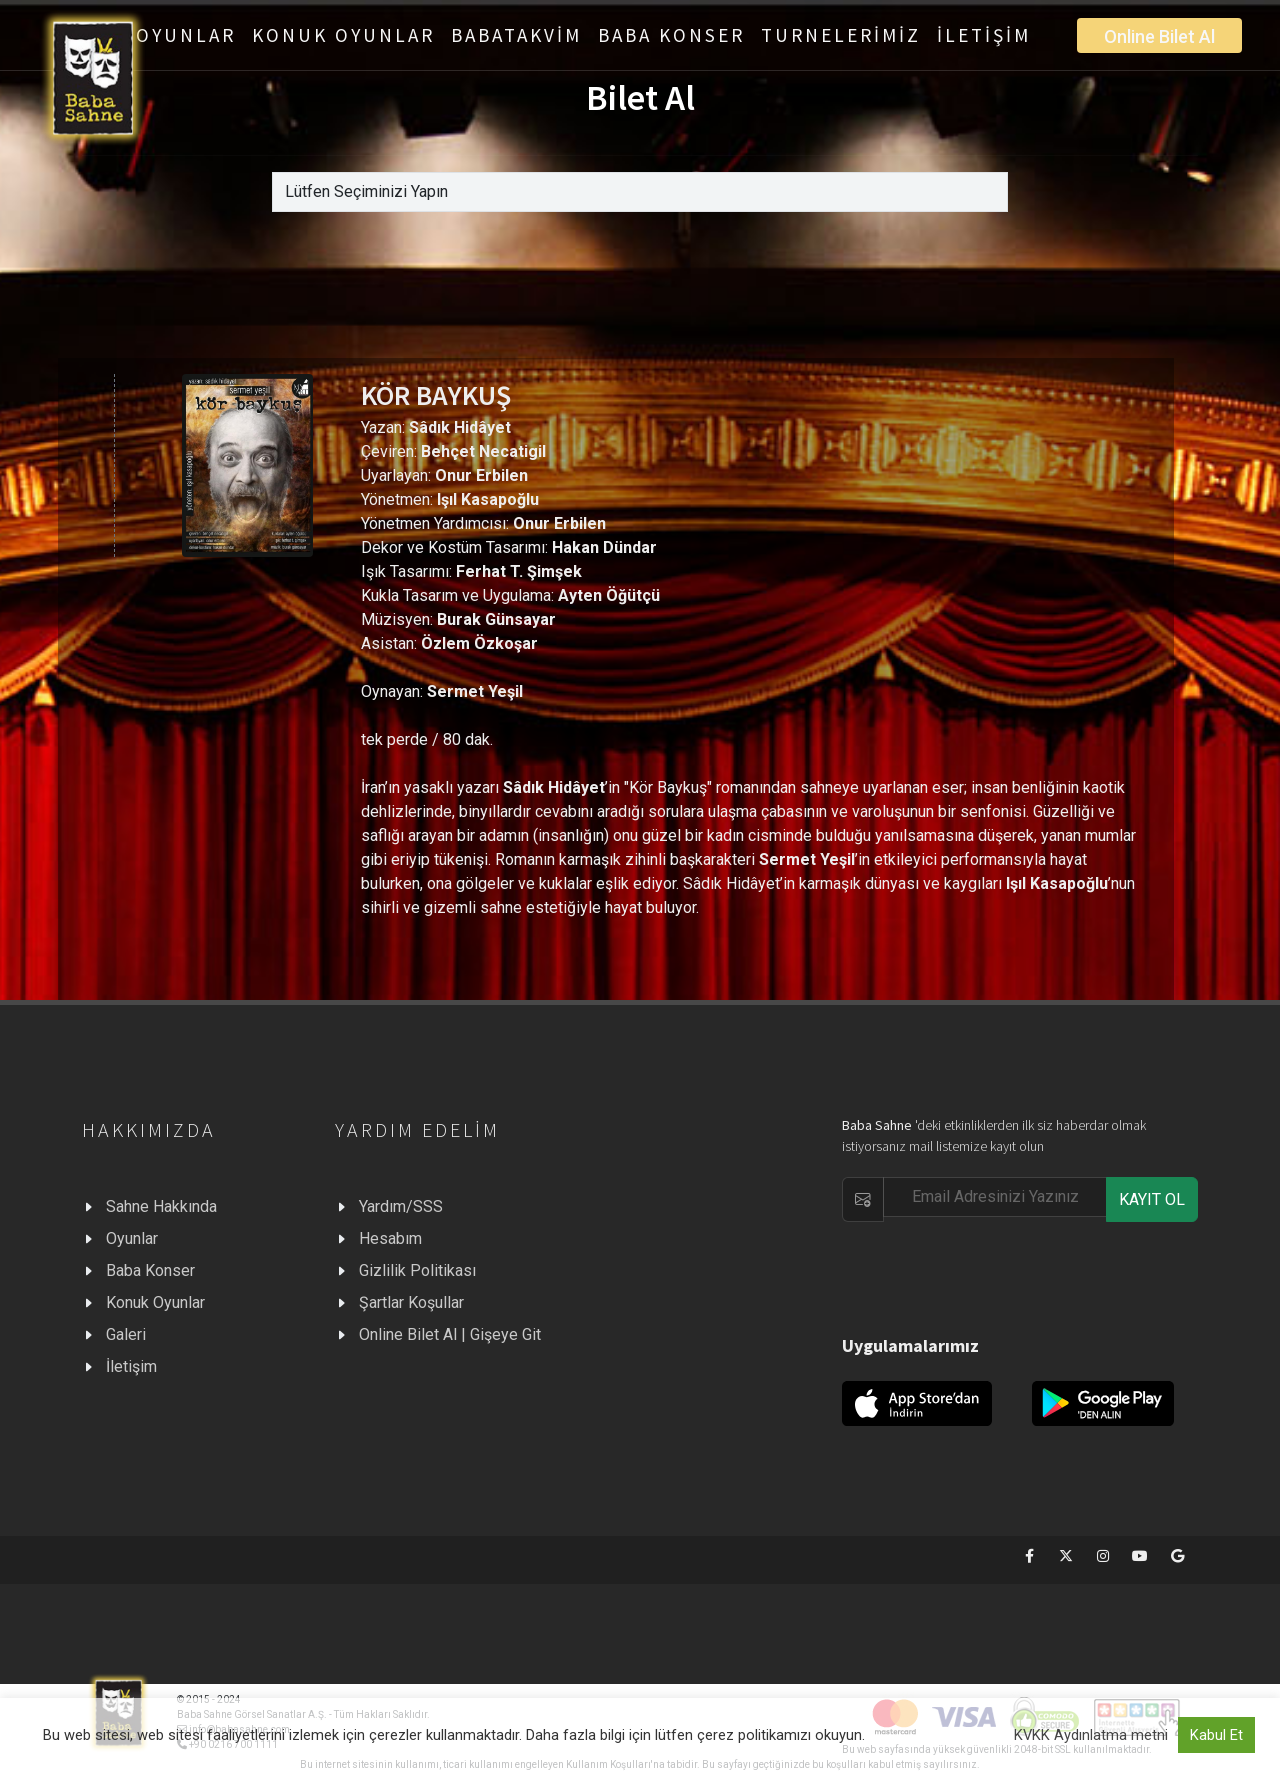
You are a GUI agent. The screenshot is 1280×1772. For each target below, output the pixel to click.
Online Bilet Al (1159, 36)
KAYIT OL (1152, 1199)
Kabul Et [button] (1216, 1735)
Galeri (126, 1334)
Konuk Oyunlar (155, 1302)
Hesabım (390, 1238)
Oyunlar (132, 1238)
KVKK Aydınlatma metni (1091, 1735)
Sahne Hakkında (161, 1206)
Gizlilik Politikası (417, 1270)
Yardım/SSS (401, 1206)
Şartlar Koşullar (411, 1302)
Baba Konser (150, 1270)
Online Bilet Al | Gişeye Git (450, 1334)
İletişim (131, 1366)
